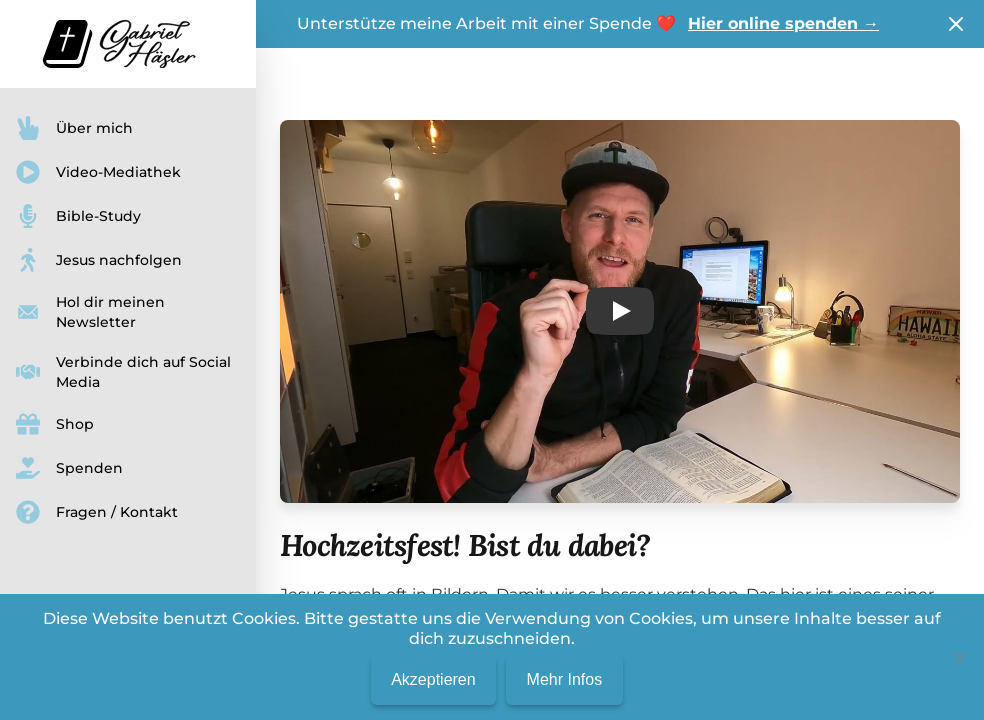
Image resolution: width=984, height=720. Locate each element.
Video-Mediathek (98, 172)
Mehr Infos (565, 679)
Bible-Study (78, 216)
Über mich (74, 128)
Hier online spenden (783, 23)
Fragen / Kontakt (97, 512)
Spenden (69, 468)
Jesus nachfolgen (99, 260)
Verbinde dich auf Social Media (123, 372)
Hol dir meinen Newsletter (90, 312)
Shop (55, 424)
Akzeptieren (433, 679)
